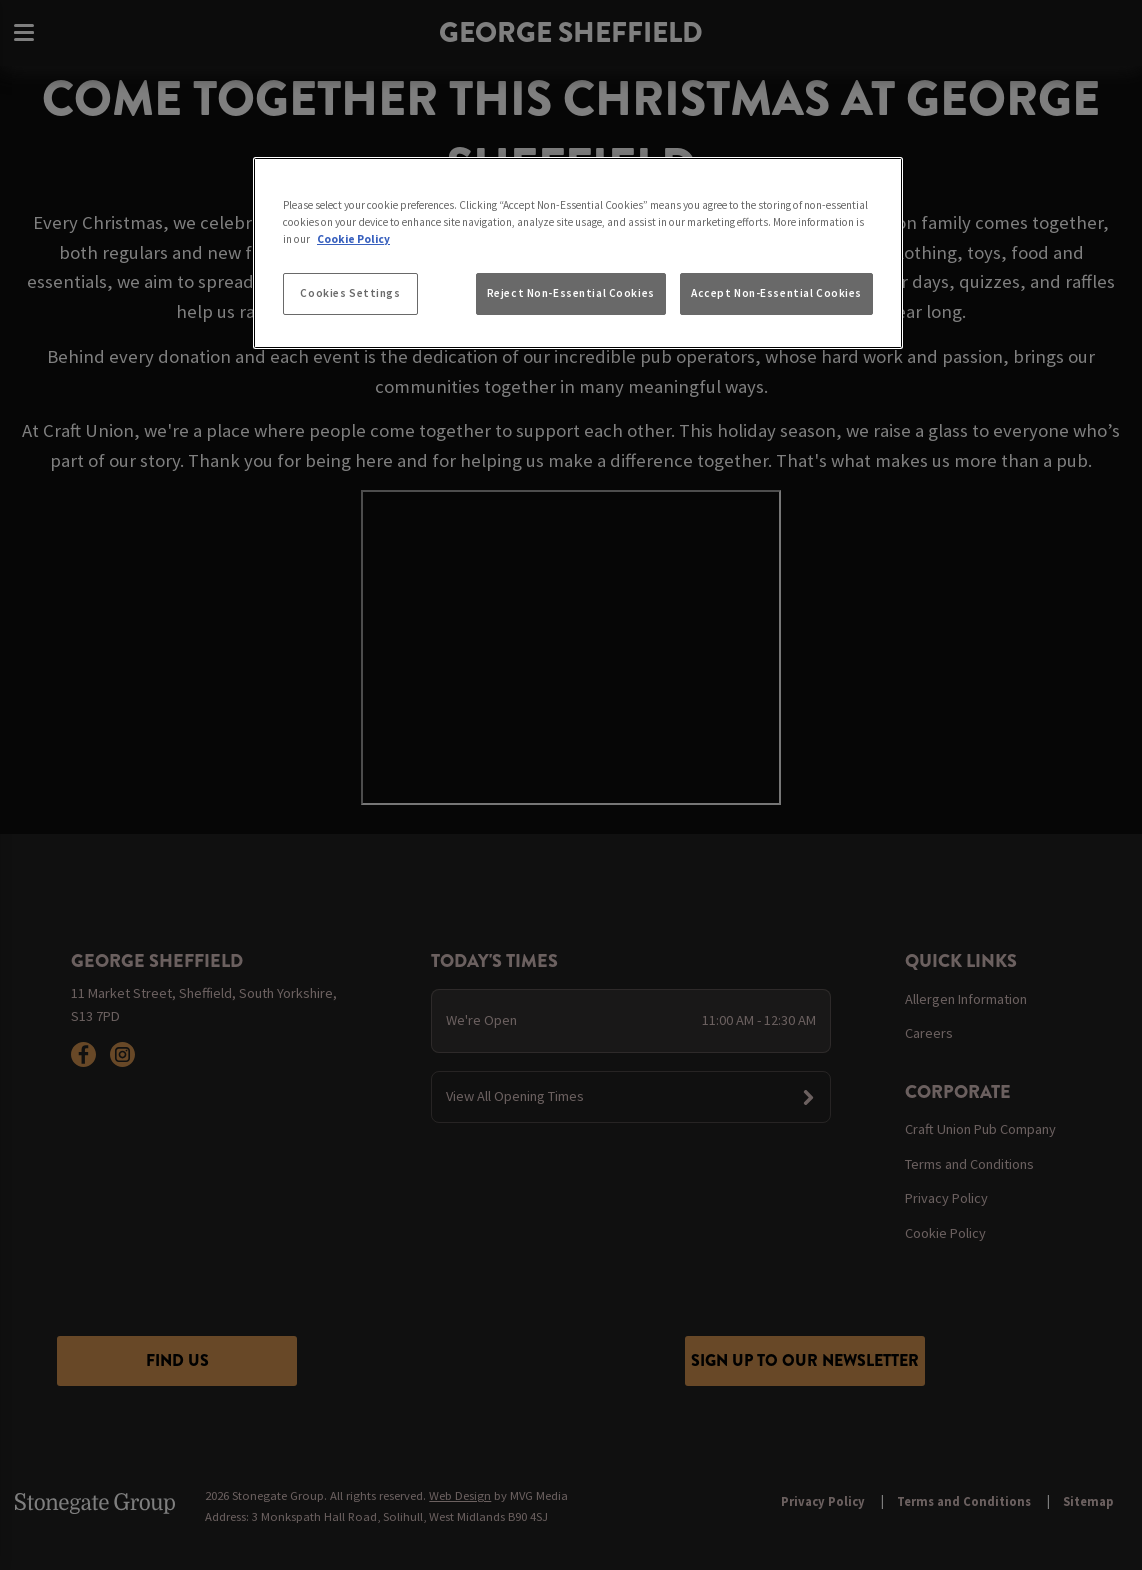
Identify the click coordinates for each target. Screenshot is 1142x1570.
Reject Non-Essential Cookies (571, 293)
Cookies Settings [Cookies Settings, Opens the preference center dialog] (350, 293)
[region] (578, 253)
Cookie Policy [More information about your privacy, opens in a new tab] (353, 239)
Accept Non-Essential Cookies (776, 293)
